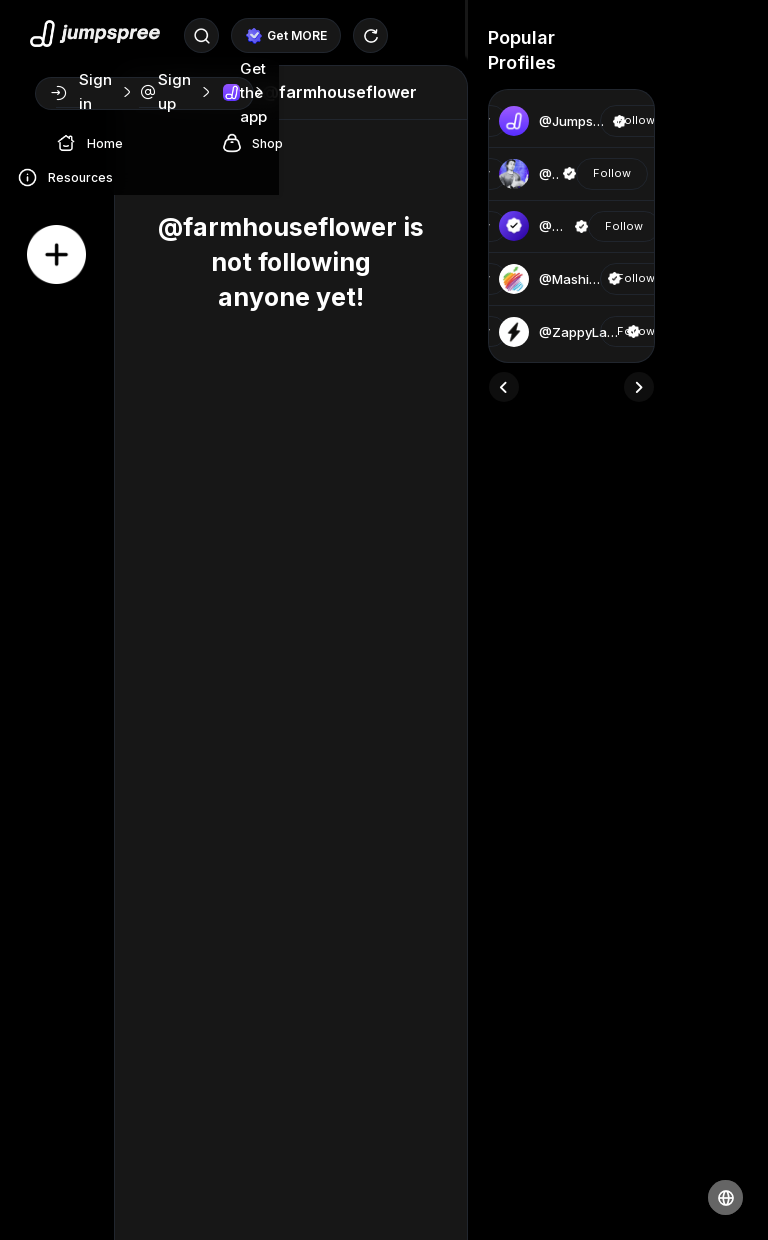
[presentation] (504, 387)
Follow (636, 120)
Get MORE (286, 36)
